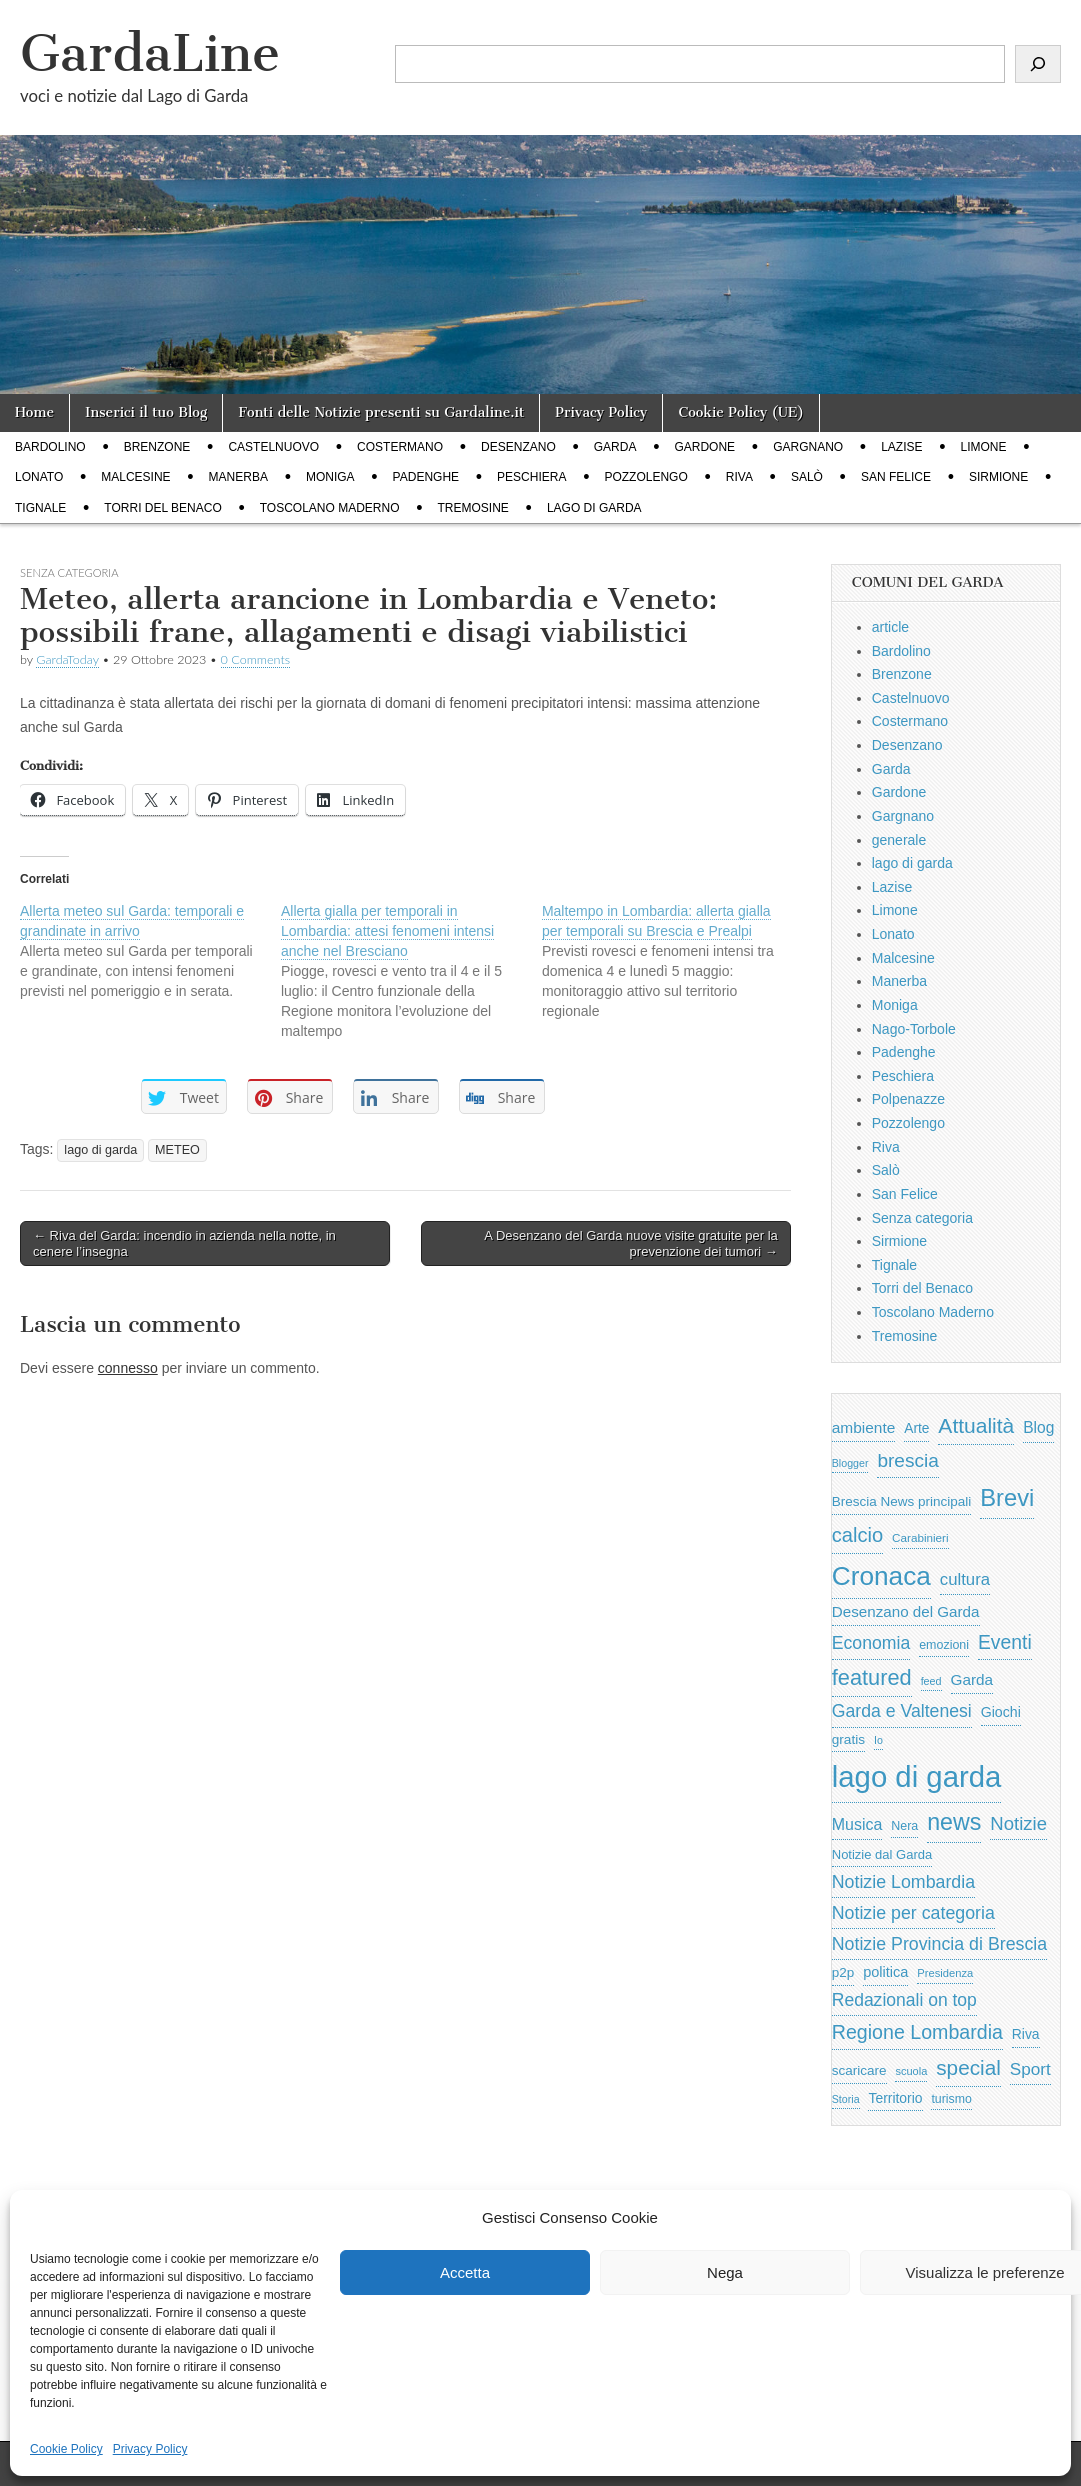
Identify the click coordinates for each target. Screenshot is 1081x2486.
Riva (739, 477)
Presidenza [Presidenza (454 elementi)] (945, 1973)
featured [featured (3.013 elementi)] (872, 1677)
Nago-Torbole (914, 1029)
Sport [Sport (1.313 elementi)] (1030, 2069)
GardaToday (67, 659)
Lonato (39, 477)
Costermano (400, 447)
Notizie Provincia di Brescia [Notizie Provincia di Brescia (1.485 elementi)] (939, 1944)
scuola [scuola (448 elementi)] (911, 2071)
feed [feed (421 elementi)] (931, 1681)
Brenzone (157, 447)
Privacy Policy (150, 2449)
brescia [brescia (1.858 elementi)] (908, 1460)
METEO (177, 1150)
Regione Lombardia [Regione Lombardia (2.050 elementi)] (917, 2032)
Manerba (238, 477)
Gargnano (808, 447)
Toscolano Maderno (330, 508)
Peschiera (531, 477)
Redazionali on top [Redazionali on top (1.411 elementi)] (904, 2000)
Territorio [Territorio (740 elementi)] (895, 2098)
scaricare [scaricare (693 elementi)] (859, 2070)
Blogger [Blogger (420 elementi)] (850, 1463)
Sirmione (998, 477)
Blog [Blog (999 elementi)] (1038, 1427)
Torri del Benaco (162, 508)
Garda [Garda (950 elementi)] (972, 1679)
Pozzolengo (645, 477)
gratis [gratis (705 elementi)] (848, 1739)
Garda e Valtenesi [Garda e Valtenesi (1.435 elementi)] (902, 1711)
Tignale (40, 508)
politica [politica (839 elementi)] (885, 1972)
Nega (725, 2272)
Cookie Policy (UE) (741, 412)
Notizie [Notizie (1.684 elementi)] (1018, 1823)
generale (899, 840)
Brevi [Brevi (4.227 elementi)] (1007, 1497)
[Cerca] (1038, 64)
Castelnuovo (273, 447)
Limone (984, 447)
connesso (128, 1368)
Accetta (465, 2272)
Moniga (330, 477)
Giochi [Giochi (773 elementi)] (1001, 1712)
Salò (807, 477)
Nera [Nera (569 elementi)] (904, 1826)
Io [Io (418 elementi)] (878, 1740)
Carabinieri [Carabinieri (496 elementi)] (920, 1537)
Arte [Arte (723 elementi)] (916, 1428)
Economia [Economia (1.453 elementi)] (871, 1643)
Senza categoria (922, 1218)
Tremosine (473, 508)
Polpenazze (908, 1099)
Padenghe (426, 477)
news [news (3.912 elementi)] (954, 1822)
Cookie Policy (66, 2449)
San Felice (896, 477)
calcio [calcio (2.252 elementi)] (857, 1535)
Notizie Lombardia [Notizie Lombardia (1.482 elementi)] (903, 1882)
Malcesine (135, 477)
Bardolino (50, 447)
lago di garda (594, 508)
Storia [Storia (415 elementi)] (846, 2099)
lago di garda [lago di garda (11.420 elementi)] (917, 1776)
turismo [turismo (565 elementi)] (951, 2099)
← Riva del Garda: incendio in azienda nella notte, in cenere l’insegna (184, 1243)
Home (34, 412)
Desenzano (518, 447)
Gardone (704, 447)
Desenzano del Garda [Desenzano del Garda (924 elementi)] (906, 1611)
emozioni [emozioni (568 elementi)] (944, 1645)
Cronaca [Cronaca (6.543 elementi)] (881, 1576)
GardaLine (150, 53)
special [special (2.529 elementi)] (968, 2067)
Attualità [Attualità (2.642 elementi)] (976, 1425)
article (890, 627)
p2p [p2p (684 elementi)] (843, 1972)
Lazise (901, 447)
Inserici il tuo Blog (146, 412)
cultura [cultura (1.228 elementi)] (965, 1579)
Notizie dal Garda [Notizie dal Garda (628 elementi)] (882, 1854)
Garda (615, 447)
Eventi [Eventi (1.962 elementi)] (1005, 1642)
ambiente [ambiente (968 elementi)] (864, 1427)
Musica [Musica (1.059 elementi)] (857, 1824)
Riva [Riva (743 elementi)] (1026, 2034)
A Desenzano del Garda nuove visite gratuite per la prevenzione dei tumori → (630, 1243)
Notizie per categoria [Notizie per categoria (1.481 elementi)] (913, 1913)
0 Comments (256, 659)
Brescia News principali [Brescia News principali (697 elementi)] (902, 1501)
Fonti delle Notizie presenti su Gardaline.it (381, 412)
